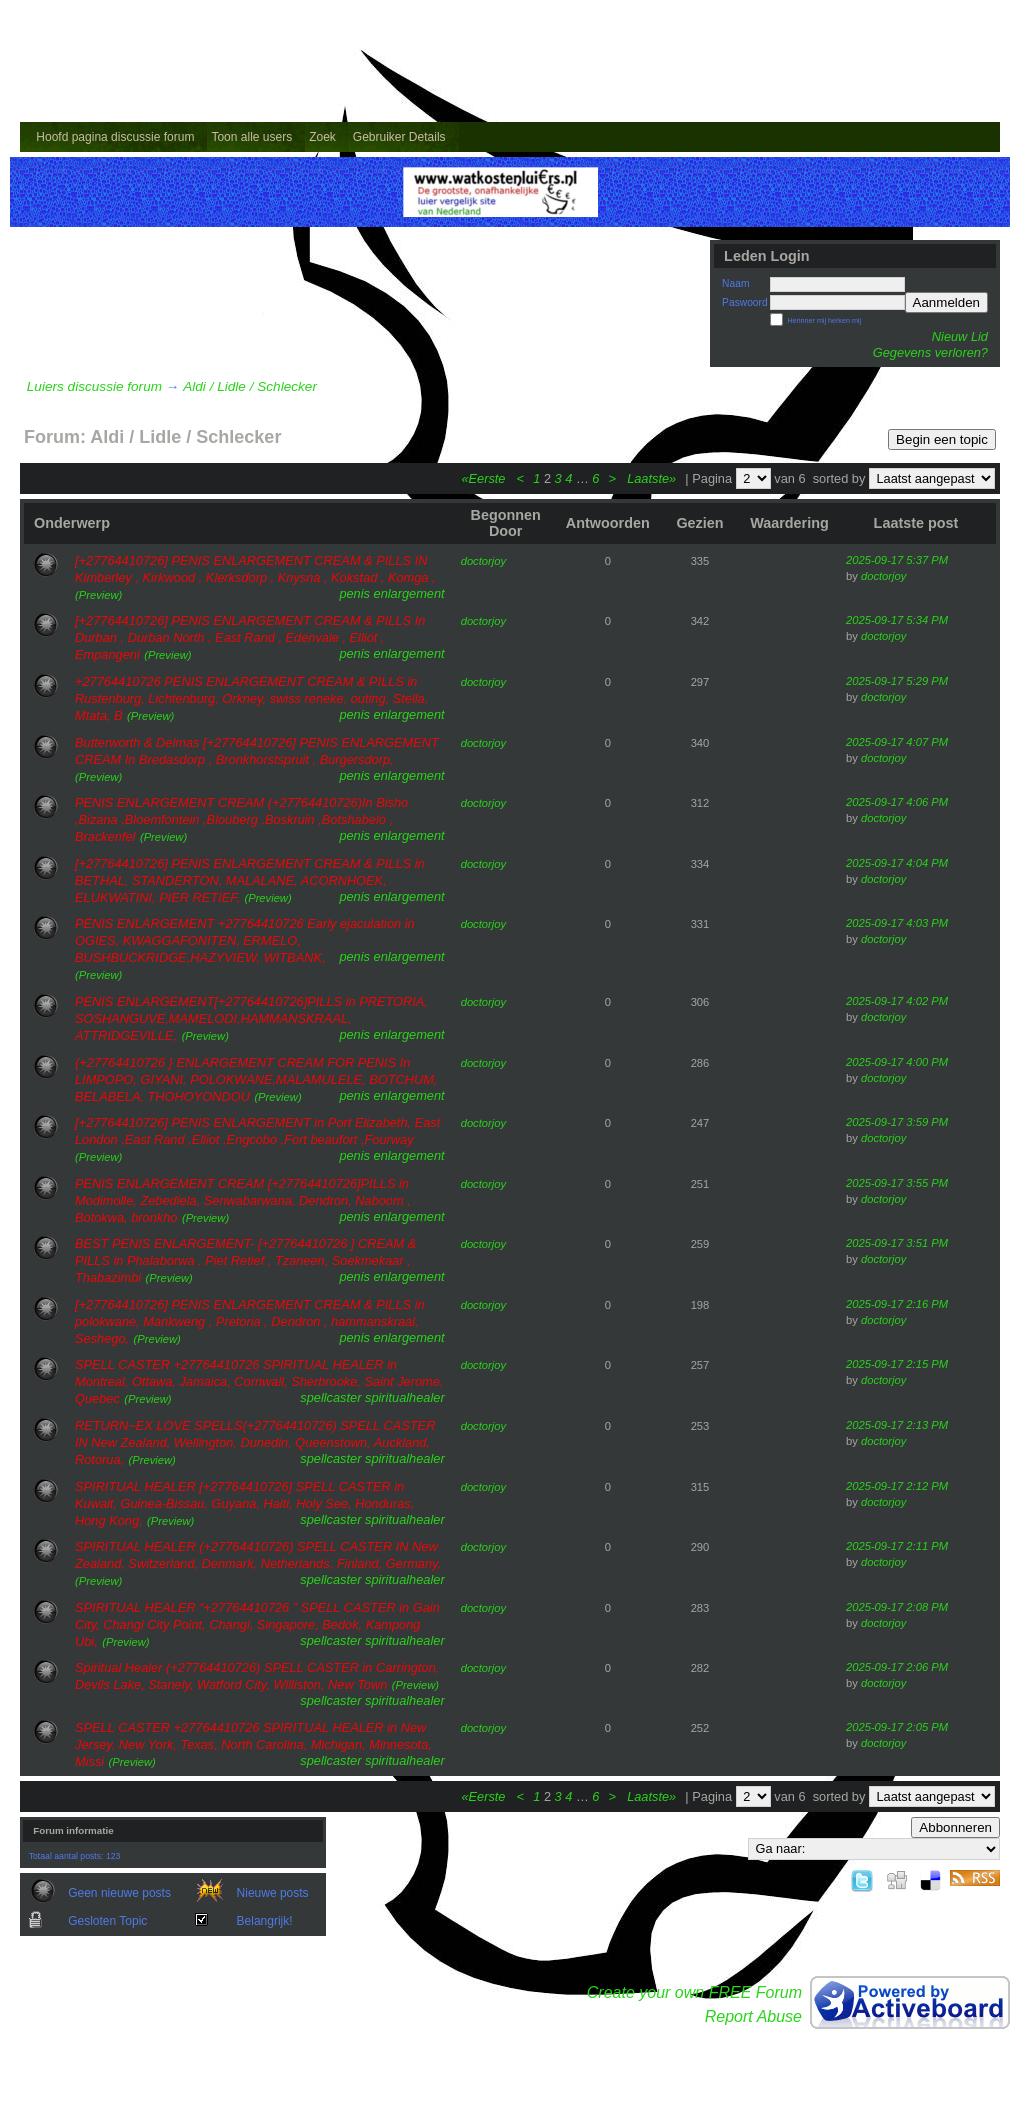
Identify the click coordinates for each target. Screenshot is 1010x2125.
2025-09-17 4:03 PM (897, 923)
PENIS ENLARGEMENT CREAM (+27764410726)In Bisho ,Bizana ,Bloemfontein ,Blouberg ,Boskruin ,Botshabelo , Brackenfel (241, 819)
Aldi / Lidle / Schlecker (250, 386)
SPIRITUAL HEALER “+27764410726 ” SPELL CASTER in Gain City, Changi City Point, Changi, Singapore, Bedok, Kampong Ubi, (257, 1624)
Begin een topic (942, 439)
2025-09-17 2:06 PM (897, 1667)
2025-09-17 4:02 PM (897, 1001)
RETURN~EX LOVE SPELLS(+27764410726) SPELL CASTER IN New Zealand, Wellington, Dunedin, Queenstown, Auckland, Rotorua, (255, 1442)
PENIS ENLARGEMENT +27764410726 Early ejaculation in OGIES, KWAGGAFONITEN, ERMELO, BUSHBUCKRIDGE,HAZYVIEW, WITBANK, (245, 940)
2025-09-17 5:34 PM (897, 620)
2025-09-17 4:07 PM (897, 742)
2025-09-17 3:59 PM (897, 1122)
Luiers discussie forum (94, 386)
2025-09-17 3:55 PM (897, 1183)
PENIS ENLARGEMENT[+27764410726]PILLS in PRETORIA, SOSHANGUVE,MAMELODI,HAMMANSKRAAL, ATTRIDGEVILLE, (251, 1018)
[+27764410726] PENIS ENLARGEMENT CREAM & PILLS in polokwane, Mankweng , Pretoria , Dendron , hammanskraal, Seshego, (250, 1321)
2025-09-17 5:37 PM (897, 560)
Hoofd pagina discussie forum (115, 137)
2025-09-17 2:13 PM (897, 1425)
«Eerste (485, 478)
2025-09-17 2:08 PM (897, 1607)
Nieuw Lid (960, 336)
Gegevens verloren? (930, 352)
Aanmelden (946, 302)
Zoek (322, 137)
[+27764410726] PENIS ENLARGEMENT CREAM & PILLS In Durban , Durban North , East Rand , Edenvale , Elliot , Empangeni (250, 637)
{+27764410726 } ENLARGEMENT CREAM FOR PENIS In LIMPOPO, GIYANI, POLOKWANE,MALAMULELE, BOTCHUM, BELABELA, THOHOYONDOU (256, 1079)
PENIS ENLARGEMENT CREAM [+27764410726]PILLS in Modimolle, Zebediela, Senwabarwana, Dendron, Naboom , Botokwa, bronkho (243, 1200)
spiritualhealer (405, 1397)
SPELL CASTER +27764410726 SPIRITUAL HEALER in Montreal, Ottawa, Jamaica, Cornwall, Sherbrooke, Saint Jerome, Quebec (259, 1381)
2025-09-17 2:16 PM (897, 1304)
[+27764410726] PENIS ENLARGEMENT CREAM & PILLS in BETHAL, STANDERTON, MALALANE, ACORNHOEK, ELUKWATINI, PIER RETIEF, (250, 880)
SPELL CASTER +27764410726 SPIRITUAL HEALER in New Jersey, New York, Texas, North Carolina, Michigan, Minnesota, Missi (253, 1744)
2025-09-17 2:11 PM (897, 1546)
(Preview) (98, 595)
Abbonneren (955, 1827)
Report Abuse (753, 2016)
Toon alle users (251, 137)
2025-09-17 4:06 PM (897, 802)
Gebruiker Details (399, 137)
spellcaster (330, 1397)
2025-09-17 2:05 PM (897, 1727)
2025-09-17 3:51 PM (897, 1243)
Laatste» (653, 478)
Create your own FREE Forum (694, 1992)
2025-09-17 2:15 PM (897, 1364)
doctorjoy (483, 561)
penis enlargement (391, 593)
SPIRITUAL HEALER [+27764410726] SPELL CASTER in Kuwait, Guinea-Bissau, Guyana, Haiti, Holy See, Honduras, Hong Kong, (244, 1503)
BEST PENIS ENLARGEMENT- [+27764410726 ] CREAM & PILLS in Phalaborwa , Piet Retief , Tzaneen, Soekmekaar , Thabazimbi (245, 1260)
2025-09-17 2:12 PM (897, 1486)
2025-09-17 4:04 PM (897, 863)
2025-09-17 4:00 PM (897, 1062)
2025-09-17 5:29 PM (897, 681)
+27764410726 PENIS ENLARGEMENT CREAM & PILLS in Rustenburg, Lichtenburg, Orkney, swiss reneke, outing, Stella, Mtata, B (251, 698)
